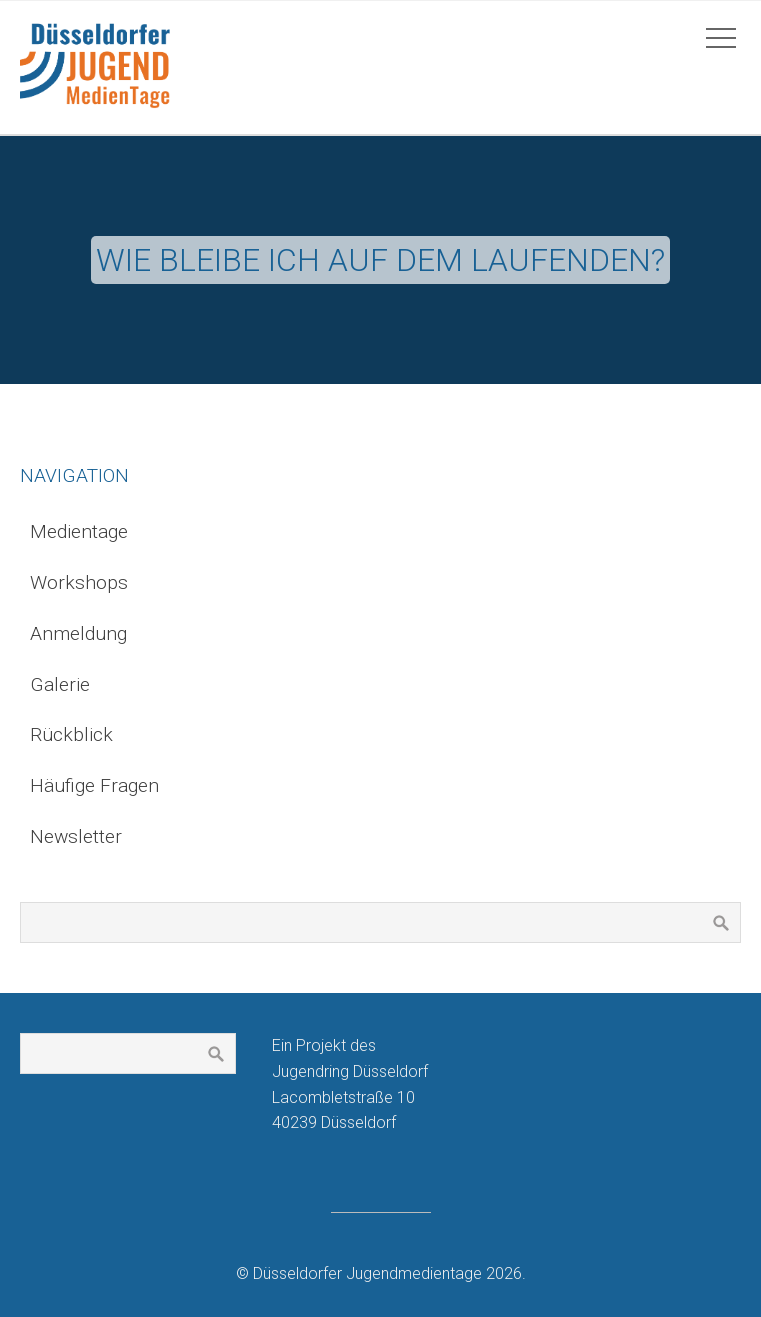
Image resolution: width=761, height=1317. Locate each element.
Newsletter (76, 836)
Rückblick (71, 734)
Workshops (79, 582)
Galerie (60, 684)
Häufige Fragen (94, 785)
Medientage (79, 531)
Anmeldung (78, 633)
